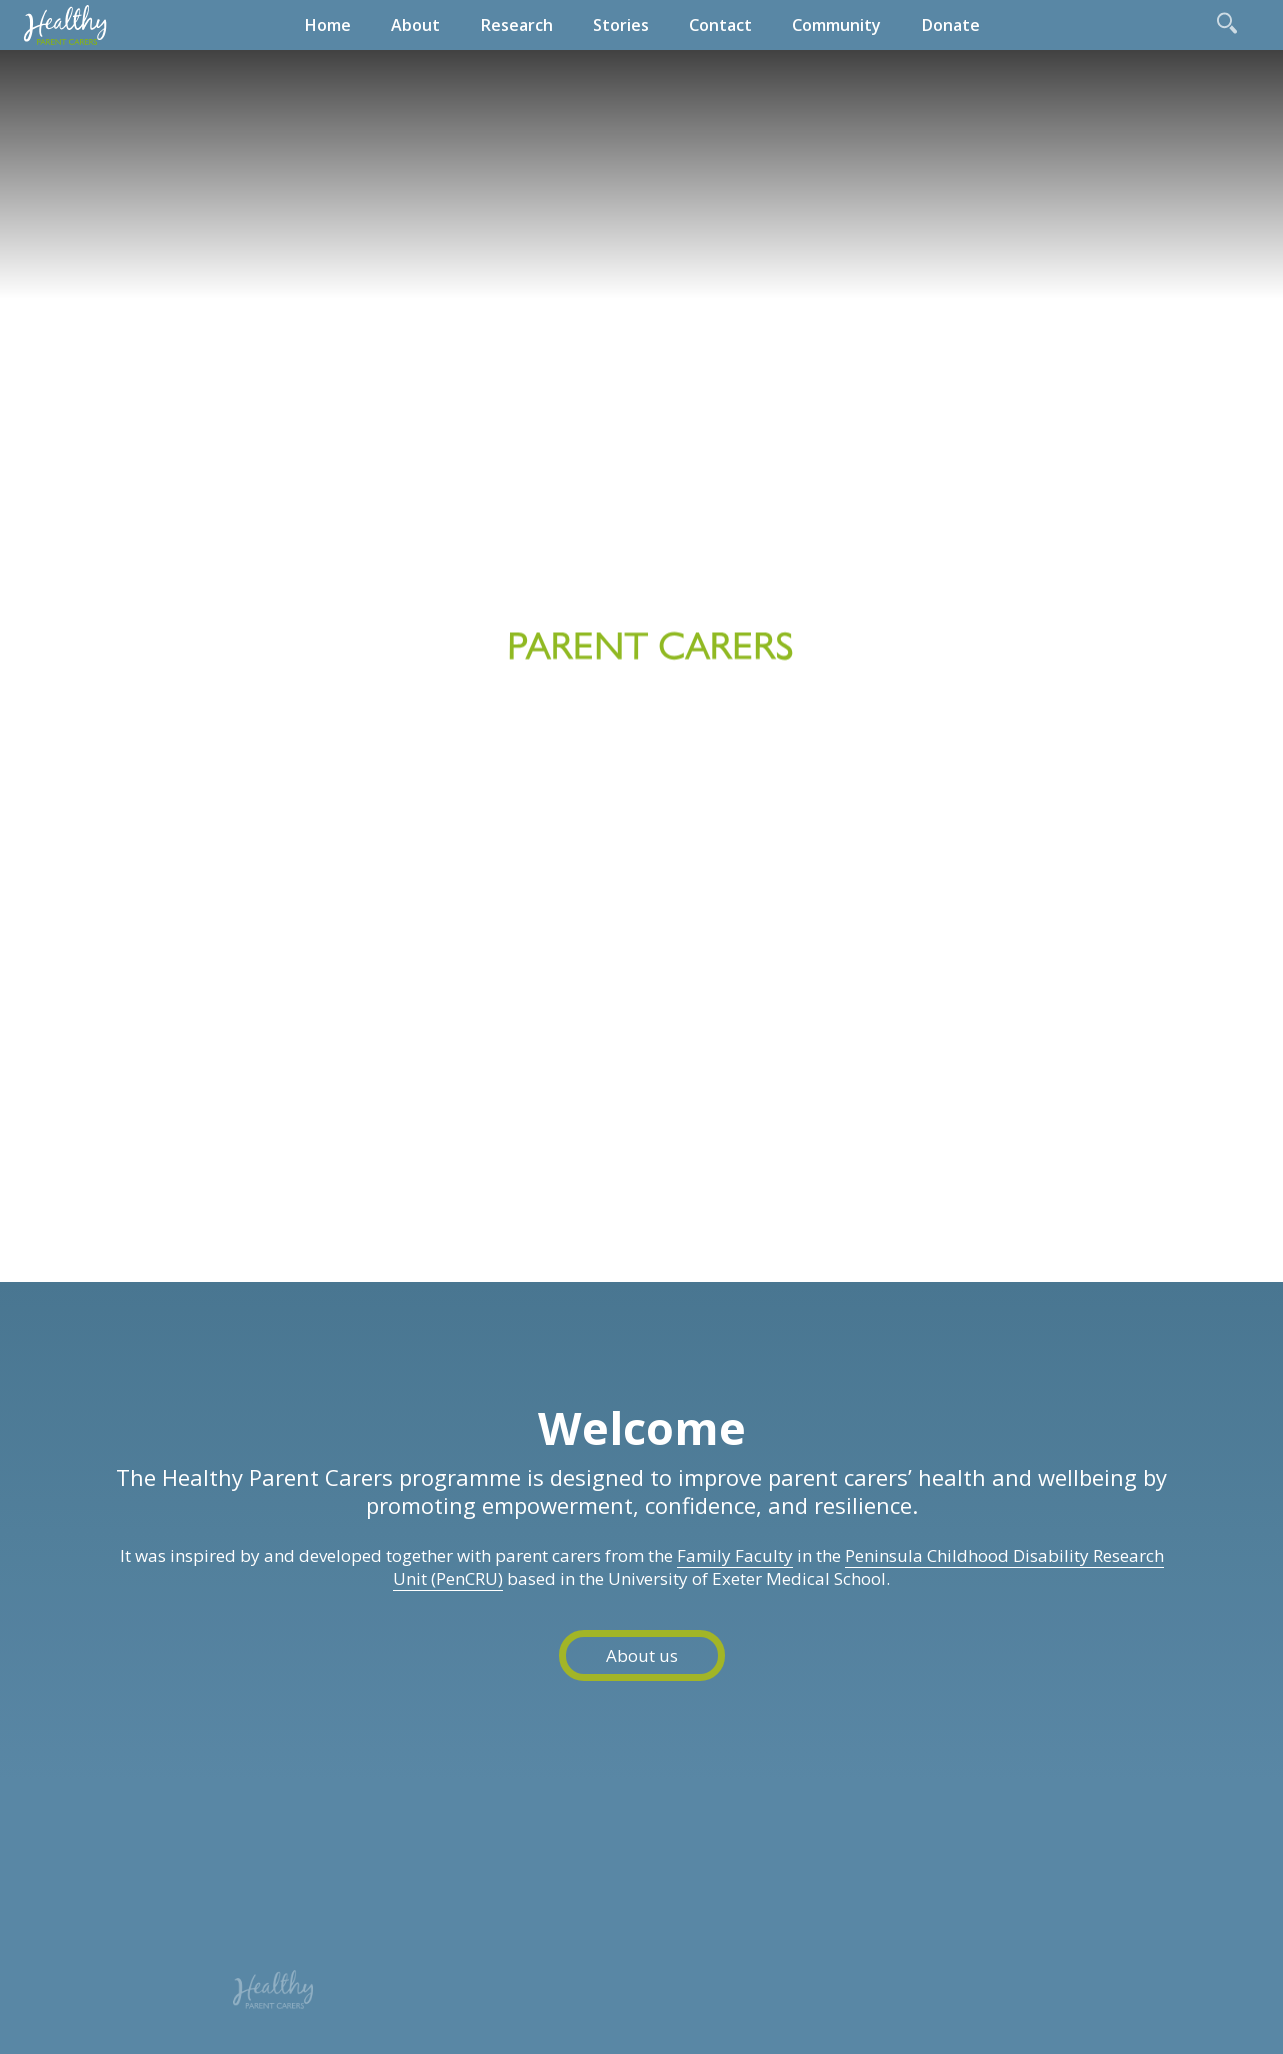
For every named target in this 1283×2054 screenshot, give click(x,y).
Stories (621, 25)
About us (642, 1655)
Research (516, 25)
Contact (720, 25)
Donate (950, 25)
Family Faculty (735, 1555)
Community (836, 25)
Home (327, 25)
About (415, 25)
